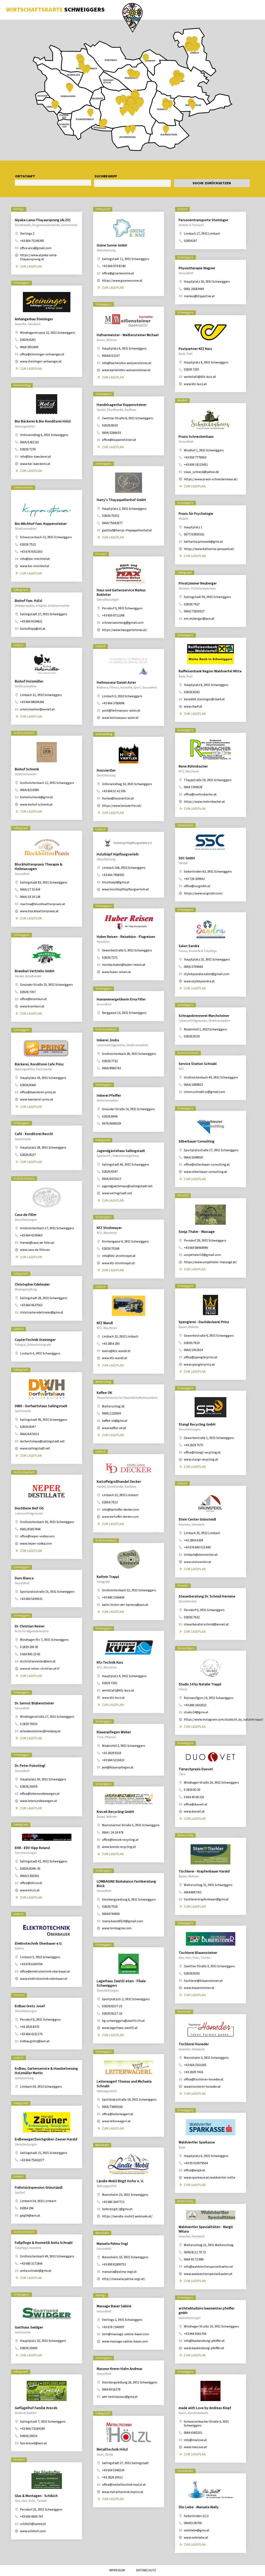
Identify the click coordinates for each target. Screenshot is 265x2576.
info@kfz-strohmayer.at (119, 1256)
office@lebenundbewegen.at (40, 1793)
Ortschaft (25, 176)
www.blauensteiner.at (199, 1988)
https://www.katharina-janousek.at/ (209, 549)
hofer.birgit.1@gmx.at (117, 2209)
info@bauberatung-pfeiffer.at (204, 2341)
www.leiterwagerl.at (116, 2121)
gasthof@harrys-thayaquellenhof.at (127, 530)
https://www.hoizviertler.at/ (122, 806)
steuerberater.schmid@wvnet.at (206, 1624)
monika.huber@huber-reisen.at (123, 965)
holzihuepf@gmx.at (115, 882)
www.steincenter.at (197, 1562)
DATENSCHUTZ (146, 2570)
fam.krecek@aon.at (33, 2443)
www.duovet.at (194, 1811)
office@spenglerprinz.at (200, 1357)
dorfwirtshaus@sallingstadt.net (42, 1441)
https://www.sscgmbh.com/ (203, 893)
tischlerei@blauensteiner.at (203, 1981)
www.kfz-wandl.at (114, 1358)
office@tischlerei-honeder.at (204, 2079)
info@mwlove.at (195, 2440)
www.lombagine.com (116, 1928)
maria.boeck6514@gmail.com (122, 1921)
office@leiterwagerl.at (117, 2114)
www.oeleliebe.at (196, 2537)
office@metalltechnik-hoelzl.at (124, 2484)
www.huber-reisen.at (116, 972)
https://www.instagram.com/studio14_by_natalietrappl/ (223, 1719)
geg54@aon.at (30, 2215)
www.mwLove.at (195, 2447)
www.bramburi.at (32, 1006)
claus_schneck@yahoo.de (201, 472)
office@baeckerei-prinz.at (38, 1092)
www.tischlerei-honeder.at (202, 2086)
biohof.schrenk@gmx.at (36, 797)
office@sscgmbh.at (197, 886)
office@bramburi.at (33, 999)
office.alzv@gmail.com (35, 248)
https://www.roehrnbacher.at (204, 801)
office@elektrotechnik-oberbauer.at (45, 1971)
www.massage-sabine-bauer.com (125, 2341)
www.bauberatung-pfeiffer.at (204, 2348)
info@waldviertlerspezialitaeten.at (208, 2266)
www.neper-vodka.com (36, 1543)
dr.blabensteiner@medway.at (40, 1731)
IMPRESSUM (117, 2570)
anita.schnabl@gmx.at (35, 2270)
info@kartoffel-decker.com (120, 1509)
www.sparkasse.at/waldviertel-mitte (209, 2177)
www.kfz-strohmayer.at (118, 1263)
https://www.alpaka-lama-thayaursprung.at (38, 257)
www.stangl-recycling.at (201, 1459)
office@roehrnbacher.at (200, 794)
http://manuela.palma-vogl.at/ (123, 2279)
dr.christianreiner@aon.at (38, 1661)
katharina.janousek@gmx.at (203, 541)
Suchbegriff (105, 176)
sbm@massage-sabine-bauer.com (125, 2334)
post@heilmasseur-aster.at (121, 710)
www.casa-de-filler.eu (35, 1250)
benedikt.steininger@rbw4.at (204, 699)
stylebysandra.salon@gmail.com (206, 974)
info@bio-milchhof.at (35, 559)
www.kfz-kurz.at (113, 1698)
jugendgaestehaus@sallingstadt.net (127, 1186)
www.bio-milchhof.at (34, 566)
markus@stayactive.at (199, 296)
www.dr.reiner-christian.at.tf (39, 1668)
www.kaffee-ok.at (114, 1428)
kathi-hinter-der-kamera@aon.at (125, 1605)
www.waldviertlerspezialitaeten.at (208, 2274)
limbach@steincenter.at (201, 1554)
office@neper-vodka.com (37, 1536)
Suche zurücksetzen (212, 183)
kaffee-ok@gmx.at (114, 1421)
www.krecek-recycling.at (119, 1847)
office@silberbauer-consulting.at (207, 1164)
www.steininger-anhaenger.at (41, 361)
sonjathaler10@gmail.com (202, 1255)
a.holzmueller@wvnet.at (37, 709)
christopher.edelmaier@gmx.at (41, 1312)
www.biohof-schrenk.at (36, 804)
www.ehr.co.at (30, 1890)
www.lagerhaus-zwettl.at (120, 2028)
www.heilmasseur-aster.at (120, 718)
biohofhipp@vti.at (33, 629)
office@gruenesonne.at (118, 273)
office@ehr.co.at (31, 1883)
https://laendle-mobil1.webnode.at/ (127, 2216)
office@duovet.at (195, 1804)
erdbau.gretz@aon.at (35, 2041)
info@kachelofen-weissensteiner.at (126, 363)
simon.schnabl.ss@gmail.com (204, 1092)
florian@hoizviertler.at (118, 798)
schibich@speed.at (33, 2524)
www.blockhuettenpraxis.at (39, 911)
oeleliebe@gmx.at (196, 2530)
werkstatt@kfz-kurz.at (118, 1690)
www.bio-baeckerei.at (35, 464)
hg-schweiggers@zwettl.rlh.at (123, 2021)
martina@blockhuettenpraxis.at (42, 904)
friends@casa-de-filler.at (37, 1243)
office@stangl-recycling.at (202, 1452)
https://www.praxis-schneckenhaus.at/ (211, 479)
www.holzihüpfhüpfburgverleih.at (125, 889)
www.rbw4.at (193, 706)
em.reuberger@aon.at (199, 618)
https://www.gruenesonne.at (122, 280)
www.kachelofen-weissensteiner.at (126, 370)
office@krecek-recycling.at (120, 1840)
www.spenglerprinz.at (199, 1364)
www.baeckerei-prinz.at (36, 1099)
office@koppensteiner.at (119, 440)
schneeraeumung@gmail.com (122, 622)
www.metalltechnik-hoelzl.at (122, 2492)
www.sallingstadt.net (35, 1448)
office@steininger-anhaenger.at (42, 354)
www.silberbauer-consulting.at (205, 1172)
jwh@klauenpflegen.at (118, 1767)
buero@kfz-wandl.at (116, 1351)
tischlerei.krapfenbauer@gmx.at (206, 1899)
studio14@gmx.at (196, 1712)
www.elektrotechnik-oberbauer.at (43, 1979)
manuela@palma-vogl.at (119, 2272)
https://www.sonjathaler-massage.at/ (210, 1262)
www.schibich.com (33, 2531)
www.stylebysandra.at (199, 981)
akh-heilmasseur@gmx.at (120, 2397)
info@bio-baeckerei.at (35, 456)
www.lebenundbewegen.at (38, 1801)
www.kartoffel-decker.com (120, 1516)
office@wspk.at (194, 2170)
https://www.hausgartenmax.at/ (124, 630)
